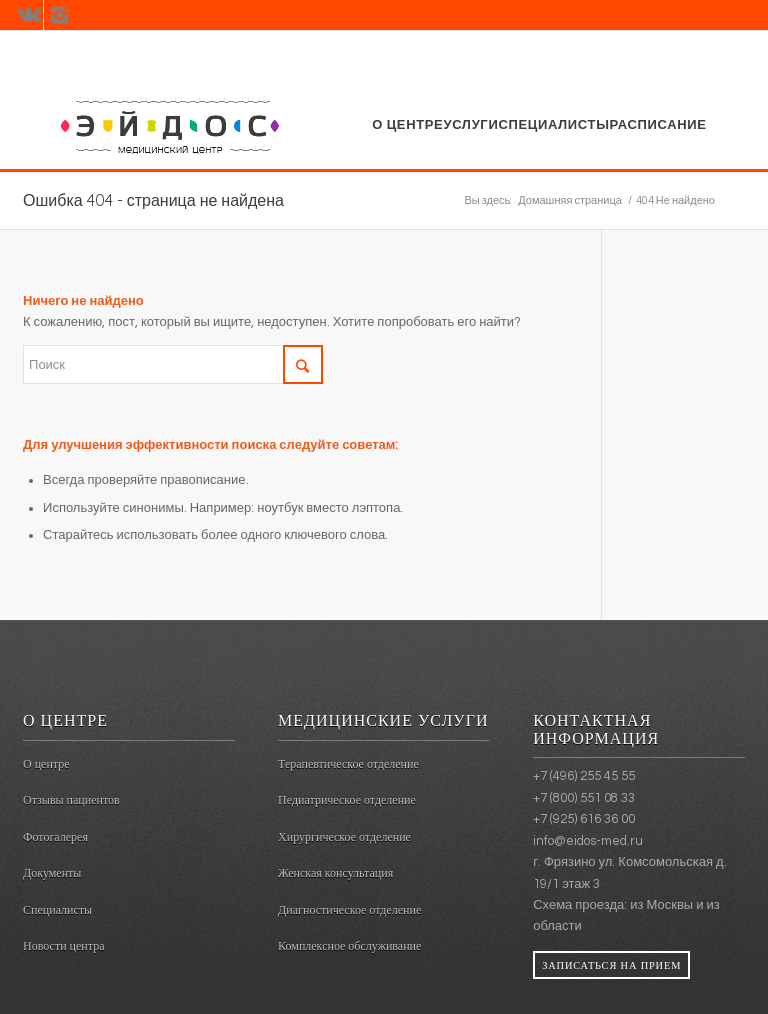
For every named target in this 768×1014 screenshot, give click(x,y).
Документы (52, 873)
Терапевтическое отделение (348, 764)
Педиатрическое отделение (347, 800)
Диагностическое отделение (349, 910)
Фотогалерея (55, 837)
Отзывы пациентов (71, 800)
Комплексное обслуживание (349, 946)
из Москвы (661, 905)
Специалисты (57, 910)
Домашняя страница (570, 200)
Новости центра (63, 946)
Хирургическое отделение (344, 837)
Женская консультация (335, 873)
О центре (46, 764)
